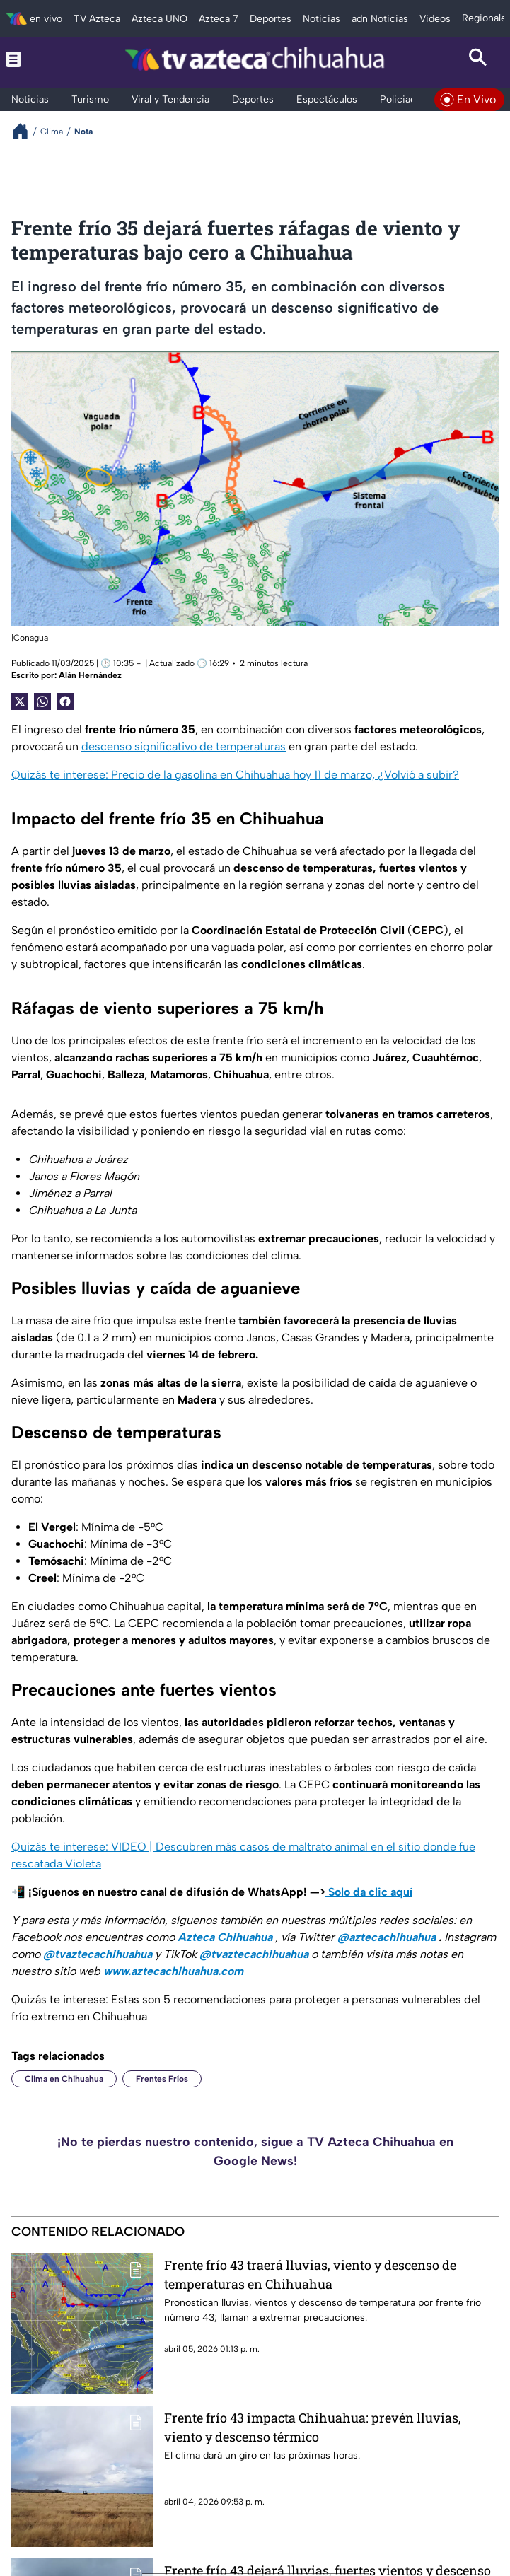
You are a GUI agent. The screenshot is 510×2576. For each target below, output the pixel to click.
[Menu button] (32, 59)
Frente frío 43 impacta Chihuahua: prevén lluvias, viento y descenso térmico (312, 2427)
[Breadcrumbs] (25, 131)
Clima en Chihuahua (64, 2079)
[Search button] (478, 59)
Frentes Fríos (162, 2079)
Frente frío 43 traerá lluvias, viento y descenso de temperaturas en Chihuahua (310, 2274)
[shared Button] (42, 701)
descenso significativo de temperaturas (183, 746)
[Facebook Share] (65, 701)
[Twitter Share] (19, 701)
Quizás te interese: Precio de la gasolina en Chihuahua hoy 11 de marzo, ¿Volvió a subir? (235, 774)
